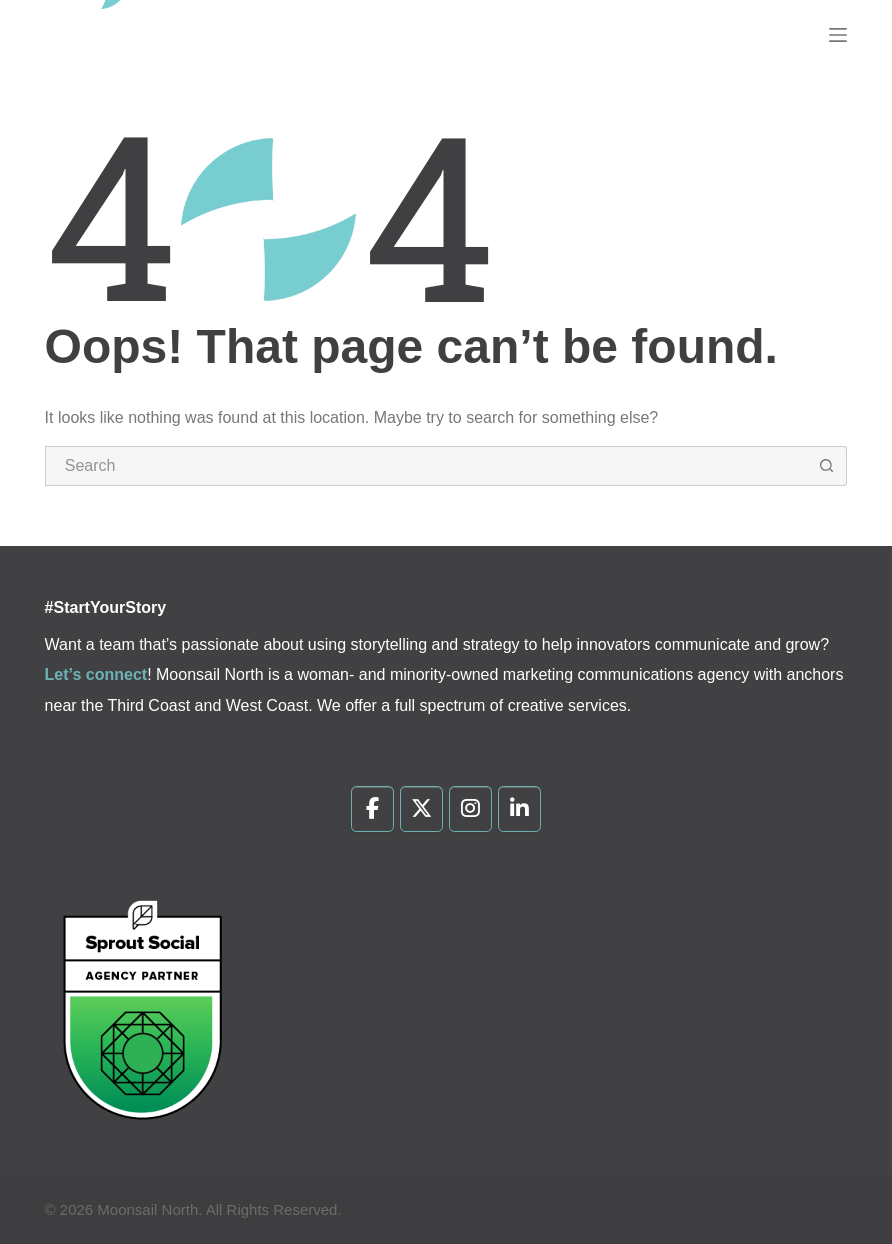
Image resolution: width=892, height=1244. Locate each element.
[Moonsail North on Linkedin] (519, 809)
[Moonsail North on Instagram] (470, 809)
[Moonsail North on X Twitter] (421, 809)
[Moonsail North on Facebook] (372, 809)
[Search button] (827, 466)
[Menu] (838, 35)
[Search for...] (426, 466)
